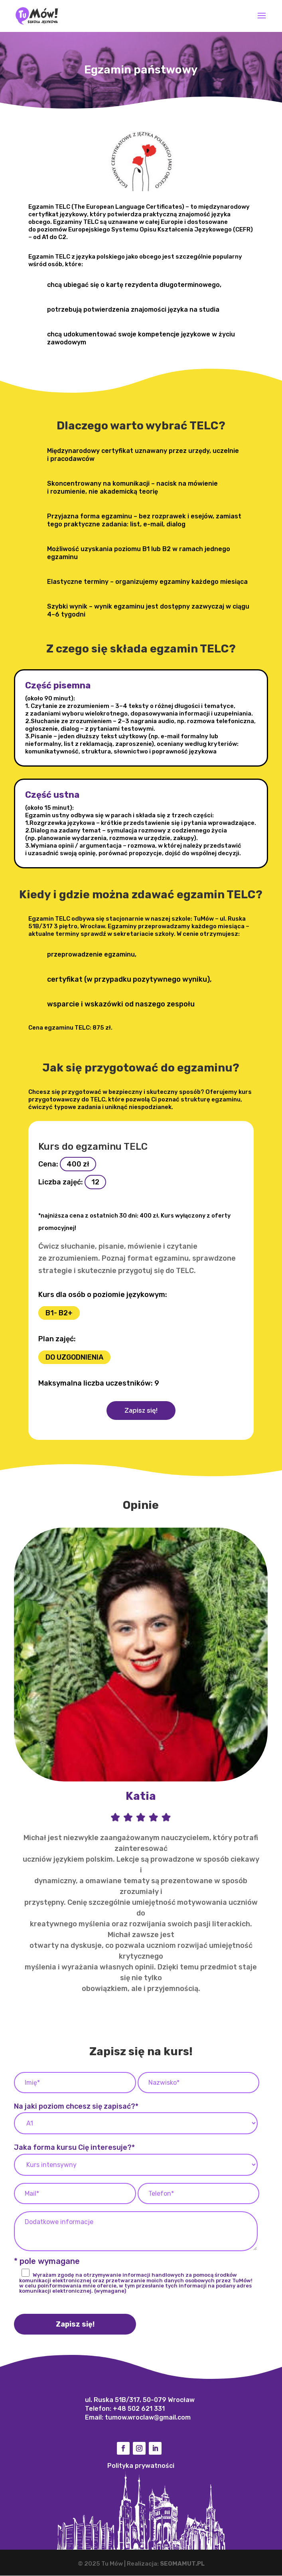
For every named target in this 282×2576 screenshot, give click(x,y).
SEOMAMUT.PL (182, 2564)
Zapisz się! (141, 1411)
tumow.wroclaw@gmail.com (148, 2418)
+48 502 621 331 (139, 2409)
